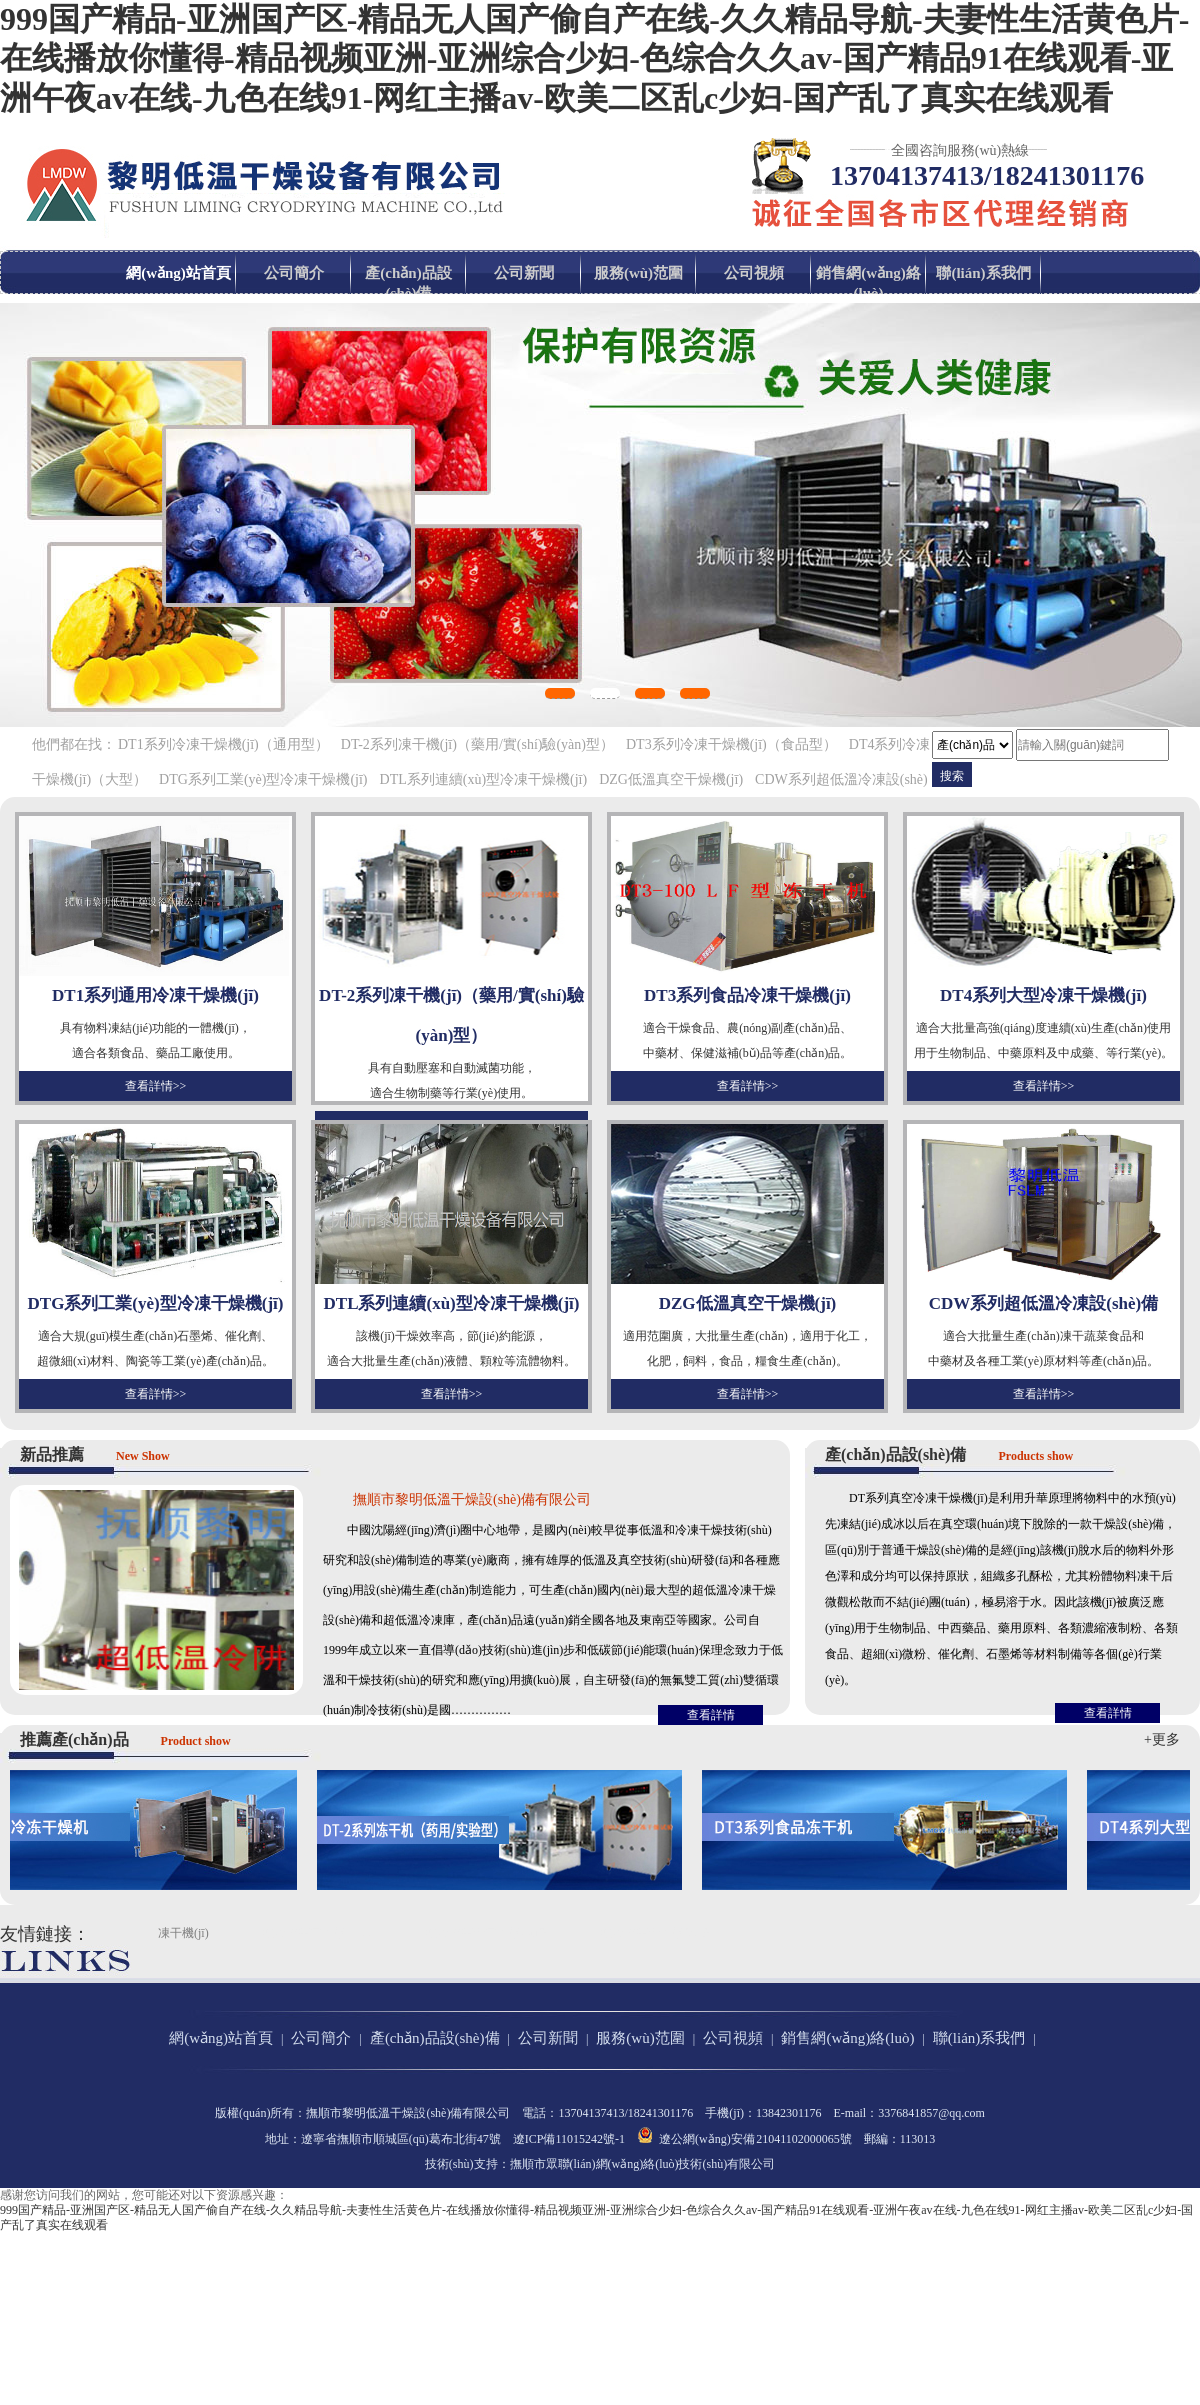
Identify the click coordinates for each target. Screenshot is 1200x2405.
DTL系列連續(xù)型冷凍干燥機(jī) (484, 779)
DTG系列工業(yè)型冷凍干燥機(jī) (263, 779)
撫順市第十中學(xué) (654, 1933)
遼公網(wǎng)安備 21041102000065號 (744, 2136)
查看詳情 (711, 1715)
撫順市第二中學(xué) (316, 1933)
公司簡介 (294, 273)
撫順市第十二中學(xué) (485, 1933)
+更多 (1162, 1739)
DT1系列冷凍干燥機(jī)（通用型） (223, 744)
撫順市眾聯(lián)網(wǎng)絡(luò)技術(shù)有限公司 (643, 2164)
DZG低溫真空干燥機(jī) (671, 779)
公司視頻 (754, 273)
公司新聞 (524, 273)
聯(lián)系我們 (983, 273)
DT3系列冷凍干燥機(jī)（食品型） (731, 744)
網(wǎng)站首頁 (178, 273)
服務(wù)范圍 (638, 273)
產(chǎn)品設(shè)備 (408, 283)
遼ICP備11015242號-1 (569, 2139)
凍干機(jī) (183, 1933)
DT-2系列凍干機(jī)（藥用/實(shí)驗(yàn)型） (477, 744)
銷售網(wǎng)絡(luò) (868, 283)
